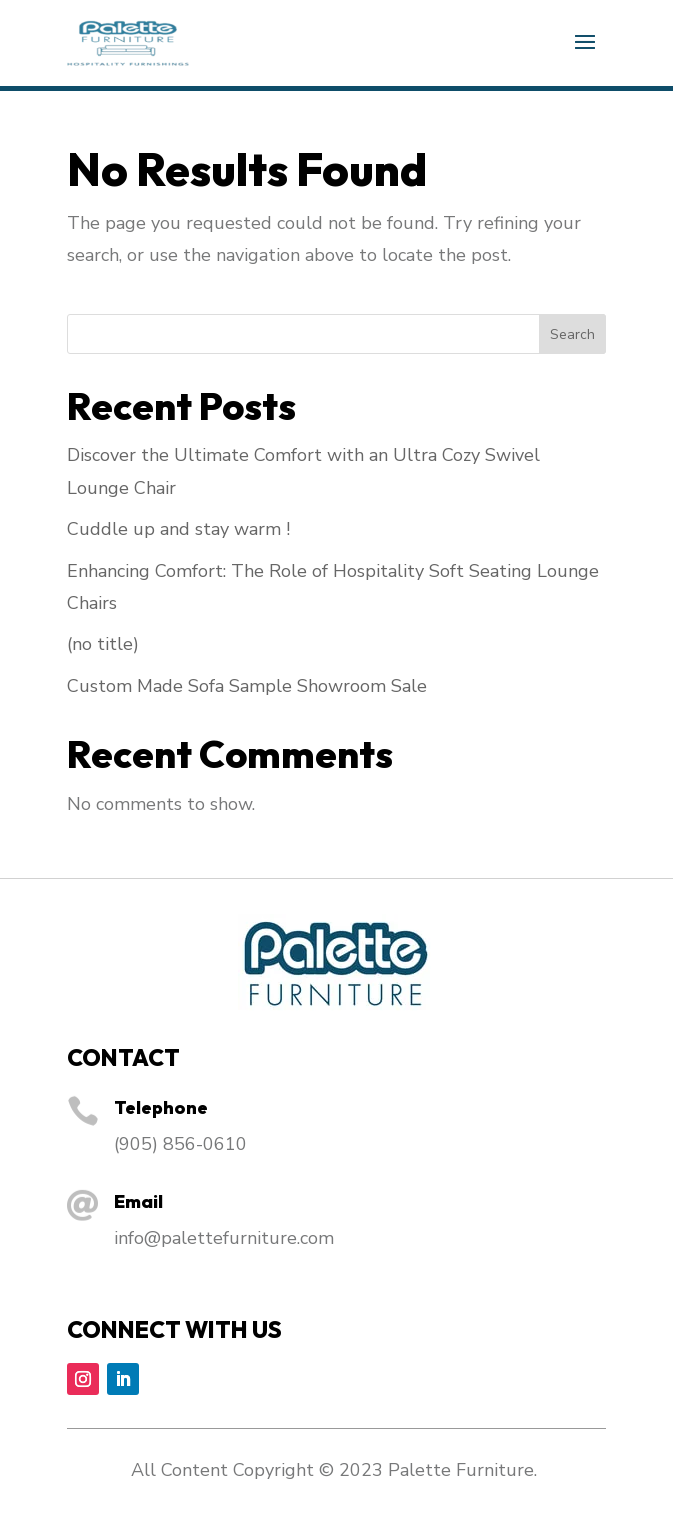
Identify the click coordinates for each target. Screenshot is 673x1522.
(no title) (103, 644)
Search (572, 334)
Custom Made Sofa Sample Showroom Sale (247, 686)
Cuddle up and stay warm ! (178, 529)
